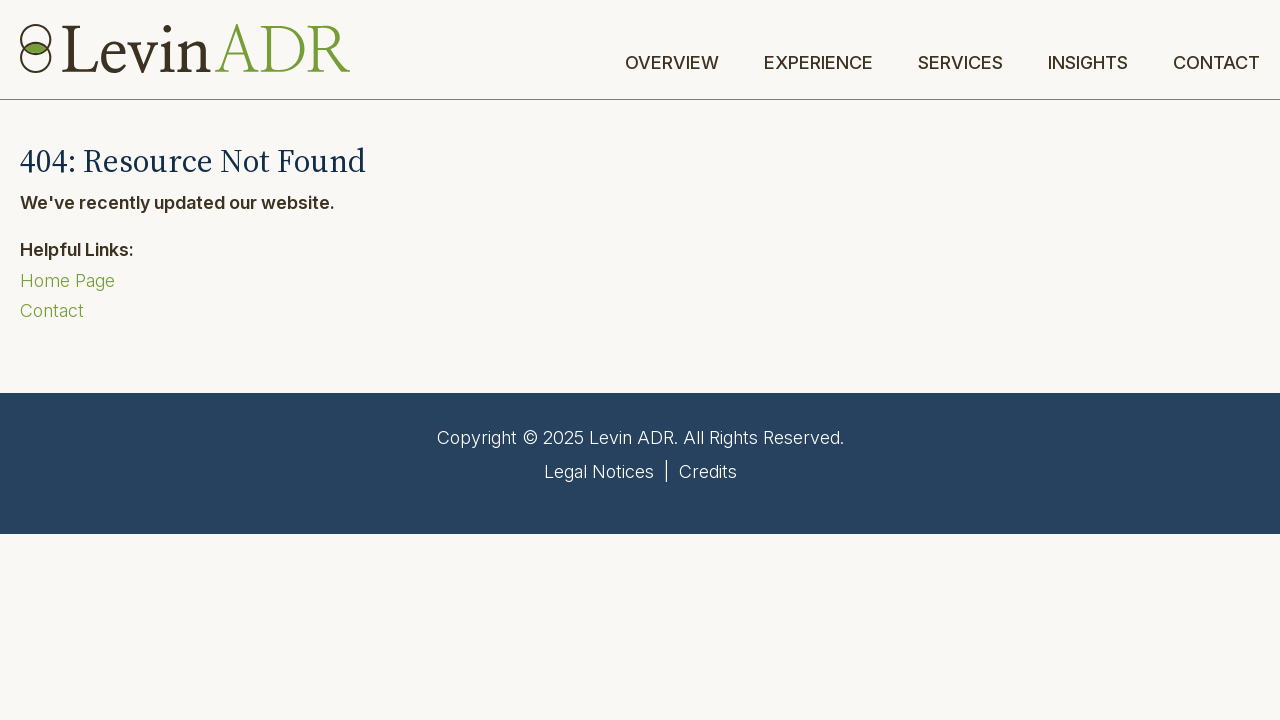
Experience (818, 63)
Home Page (67, 280)
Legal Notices (599, 471)
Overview (672, 63)
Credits (708, 471)
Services (960, 63)
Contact (1216, 63)
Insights (1088, 63)
